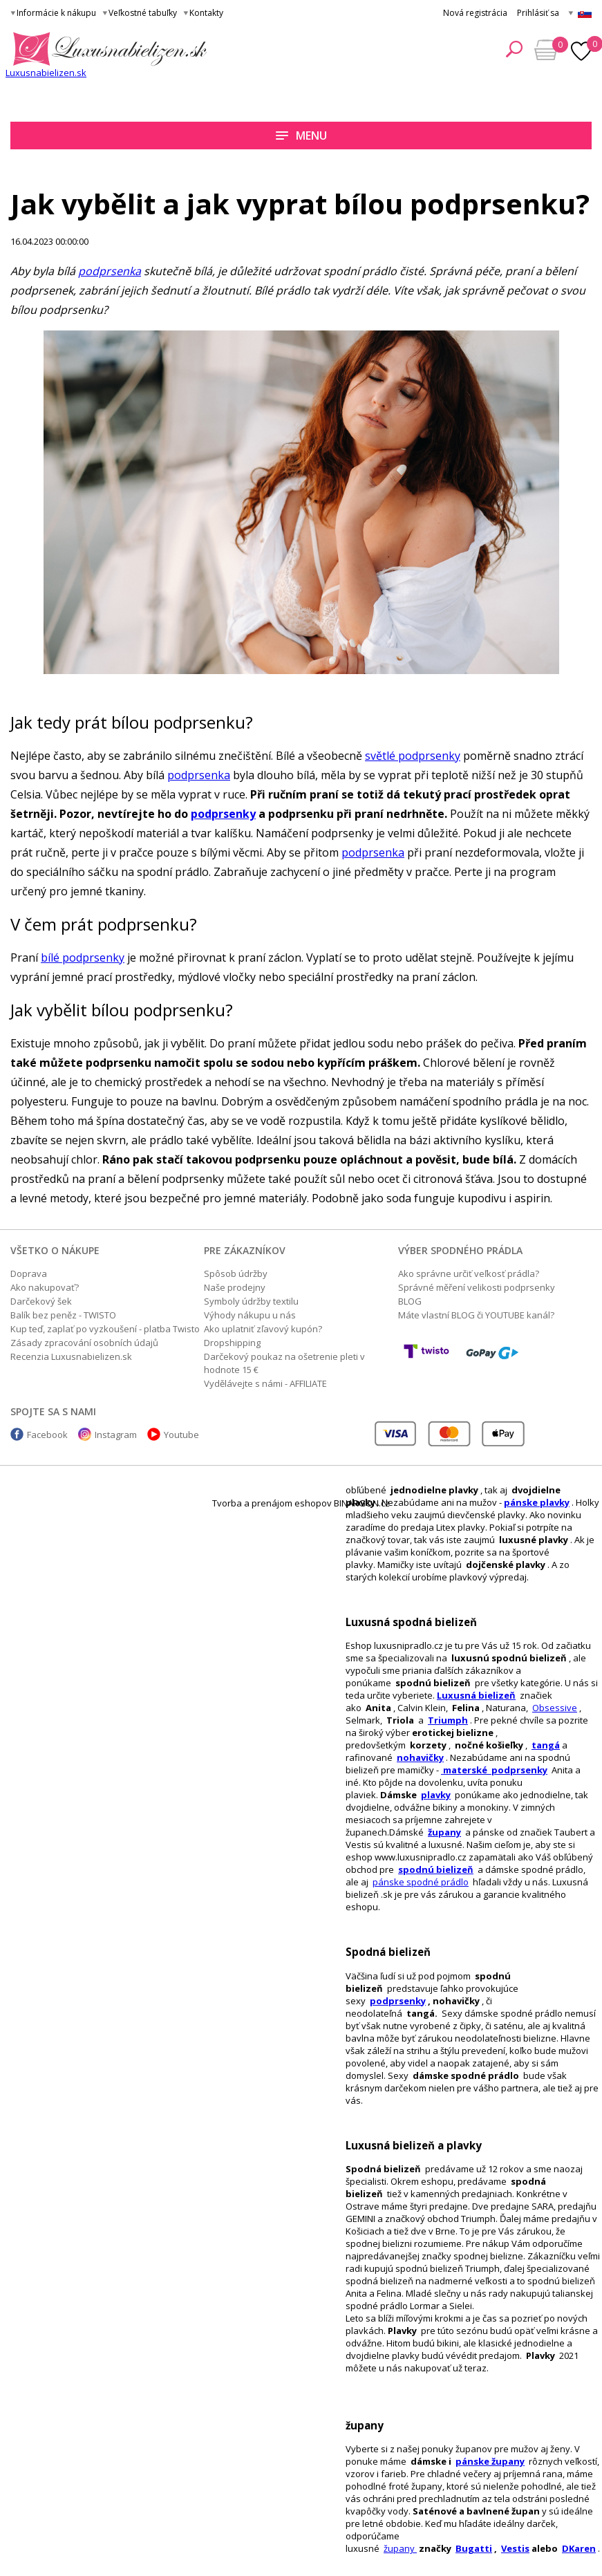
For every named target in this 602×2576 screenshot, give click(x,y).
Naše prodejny (234, 1287)
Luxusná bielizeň (476, 1695)
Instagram (116, 1434)
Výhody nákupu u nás (250, 1315)
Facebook (47, 1434)
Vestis (515, 2548)
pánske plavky (537, 1502)
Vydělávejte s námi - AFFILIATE (265, 1383)
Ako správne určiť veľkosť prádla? (468, 1273)
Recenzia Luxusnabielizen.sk (71, 1356)
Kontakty (206, 13)
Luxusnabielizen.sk (46, 72)
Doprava (28, 1273)
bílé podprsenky (82, 957)
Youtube (181, 1434)
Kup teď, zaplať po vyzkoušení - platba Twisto (105, 1329)
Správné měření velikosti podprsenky (476, 1287)
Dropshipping (232, 1342)
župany (444, 1832)
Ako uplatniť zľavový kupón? (263, 1329)
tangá (546, 1745)
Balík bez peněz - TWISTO (63, 1315)
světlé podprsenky (412, 755)
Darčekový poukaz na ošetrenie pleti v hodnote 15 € (284, 1363)
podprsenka (109, 271)
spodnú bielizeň (435, 1869)
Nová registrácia (475, 13)
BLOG (410, 1301)
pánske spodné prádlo (421, 1882)
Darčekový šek (41, 1301)
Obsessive (554, 1707)
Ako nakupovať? (44, 1287)
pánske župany (490, 2461)
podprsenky (398, 2001)
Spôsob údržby (235, 1273)
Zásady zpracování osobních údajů (84, 1342)
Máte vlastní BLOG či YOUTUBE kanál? (476, 1315)
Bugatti (473, 2548)
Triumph (448, 1720)
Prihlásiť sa (538, 13)
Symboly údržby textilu (251, 1301)
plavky (436, 1795)
